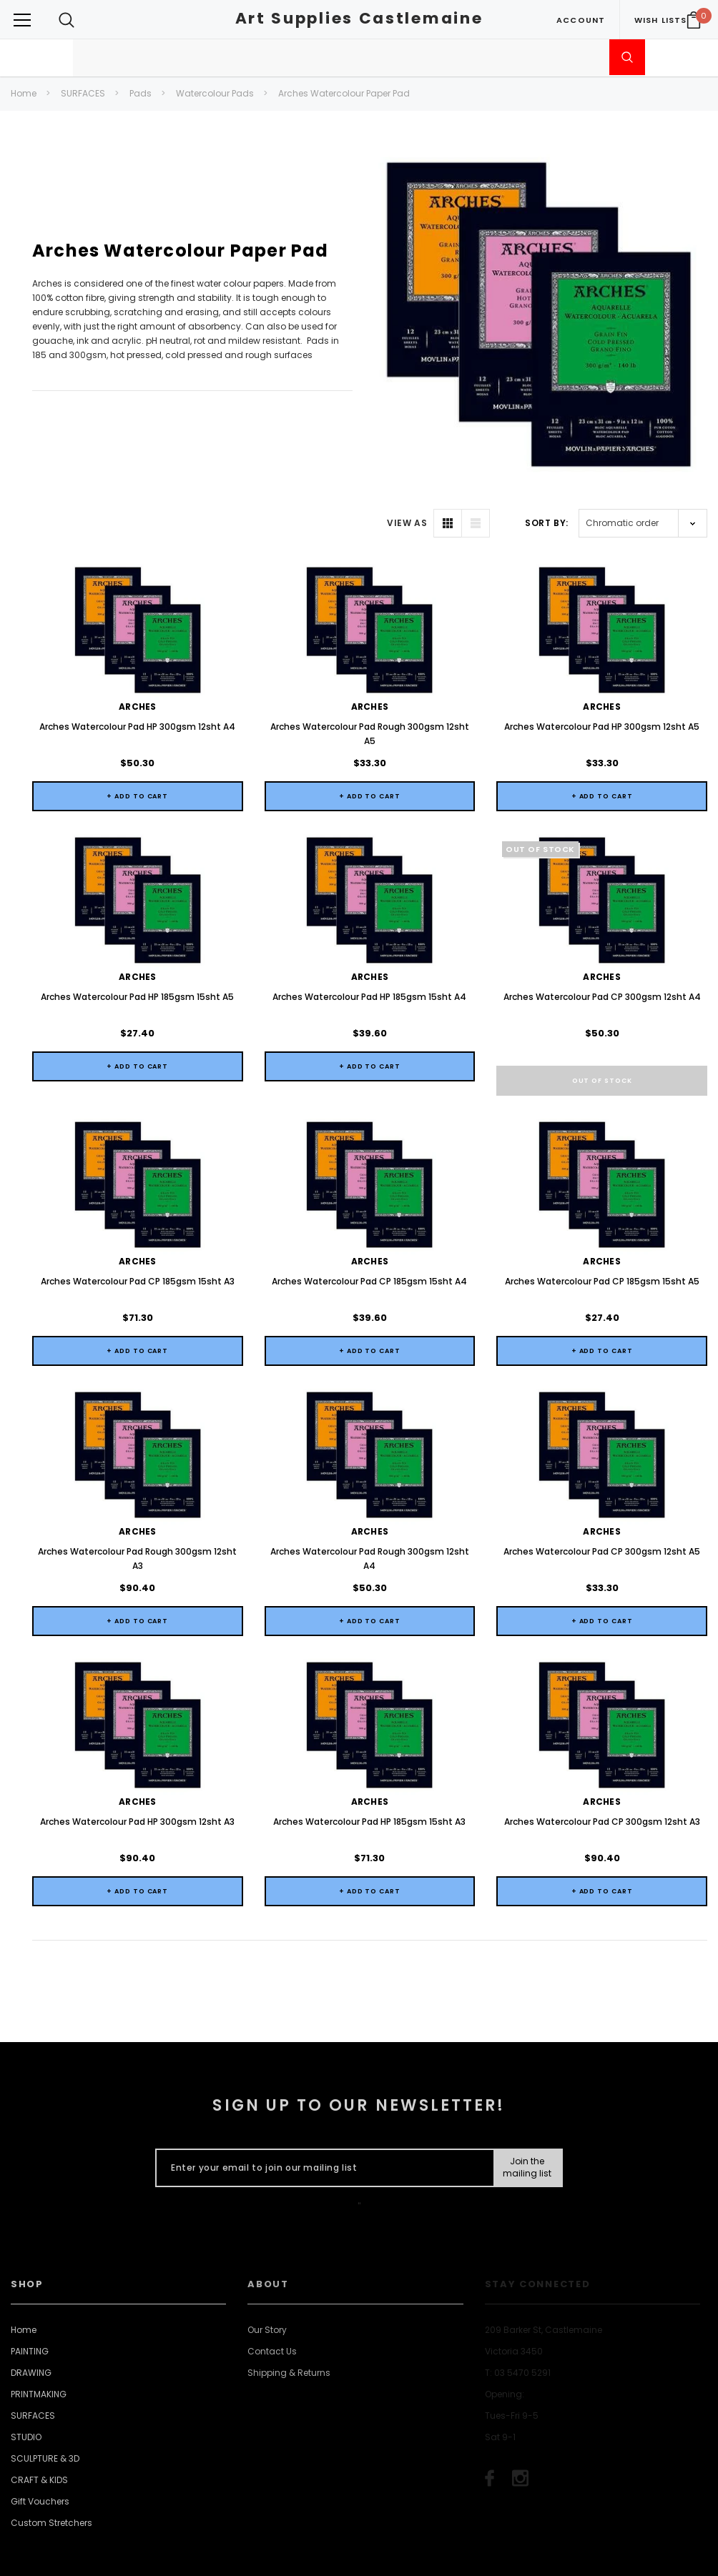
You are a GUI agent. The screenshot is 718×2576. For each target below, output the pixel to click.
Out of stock (602, 1080)
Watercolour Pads (215, 93)
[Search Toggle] (66, 19)
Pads (140, 93)
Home (23, 93)
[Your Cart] (694, 20)
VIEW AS (407, 523)
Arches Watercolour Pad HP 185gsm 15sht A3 (369, 1982)
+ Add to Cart (137, 796)
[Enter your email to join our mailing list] (321, 2329)
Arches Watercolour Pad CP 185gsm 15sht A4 (369, 1335)
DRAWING (31, 2533)
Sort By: (547, 523)
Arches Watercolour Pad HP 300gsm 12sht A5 (601, 726)
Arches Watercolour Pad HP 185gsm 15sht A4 (369, 997)
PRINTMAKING (39, 2555)
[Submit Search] (627, 57)
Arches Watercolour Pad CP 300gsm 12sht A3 (602, 1982)
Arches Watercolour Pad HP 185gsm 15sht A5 (137, 997)
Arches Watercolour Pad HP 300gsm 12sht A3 (137, 1982)
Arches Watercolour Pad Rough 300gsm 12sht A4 (369, 1666)
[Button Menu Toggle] (22, 19)
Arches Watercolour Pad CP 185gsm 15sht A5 (602, 1281)
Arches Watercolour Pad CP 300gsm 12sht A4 (602, 997)
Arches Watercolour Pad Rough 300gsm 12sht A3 (137, 1666)
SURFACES (83, 93)
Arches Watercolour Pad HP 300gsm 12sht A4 (137, 726)
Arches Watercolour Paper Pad (344, 93)
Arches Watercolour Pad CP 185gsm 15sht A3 (138, 1281)
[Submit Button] (527, 2329)
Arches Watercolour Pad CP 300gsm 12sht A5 (601, 1659)
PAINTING (30, 2512)
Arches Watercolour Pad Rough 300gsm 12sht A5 (369, 733)
